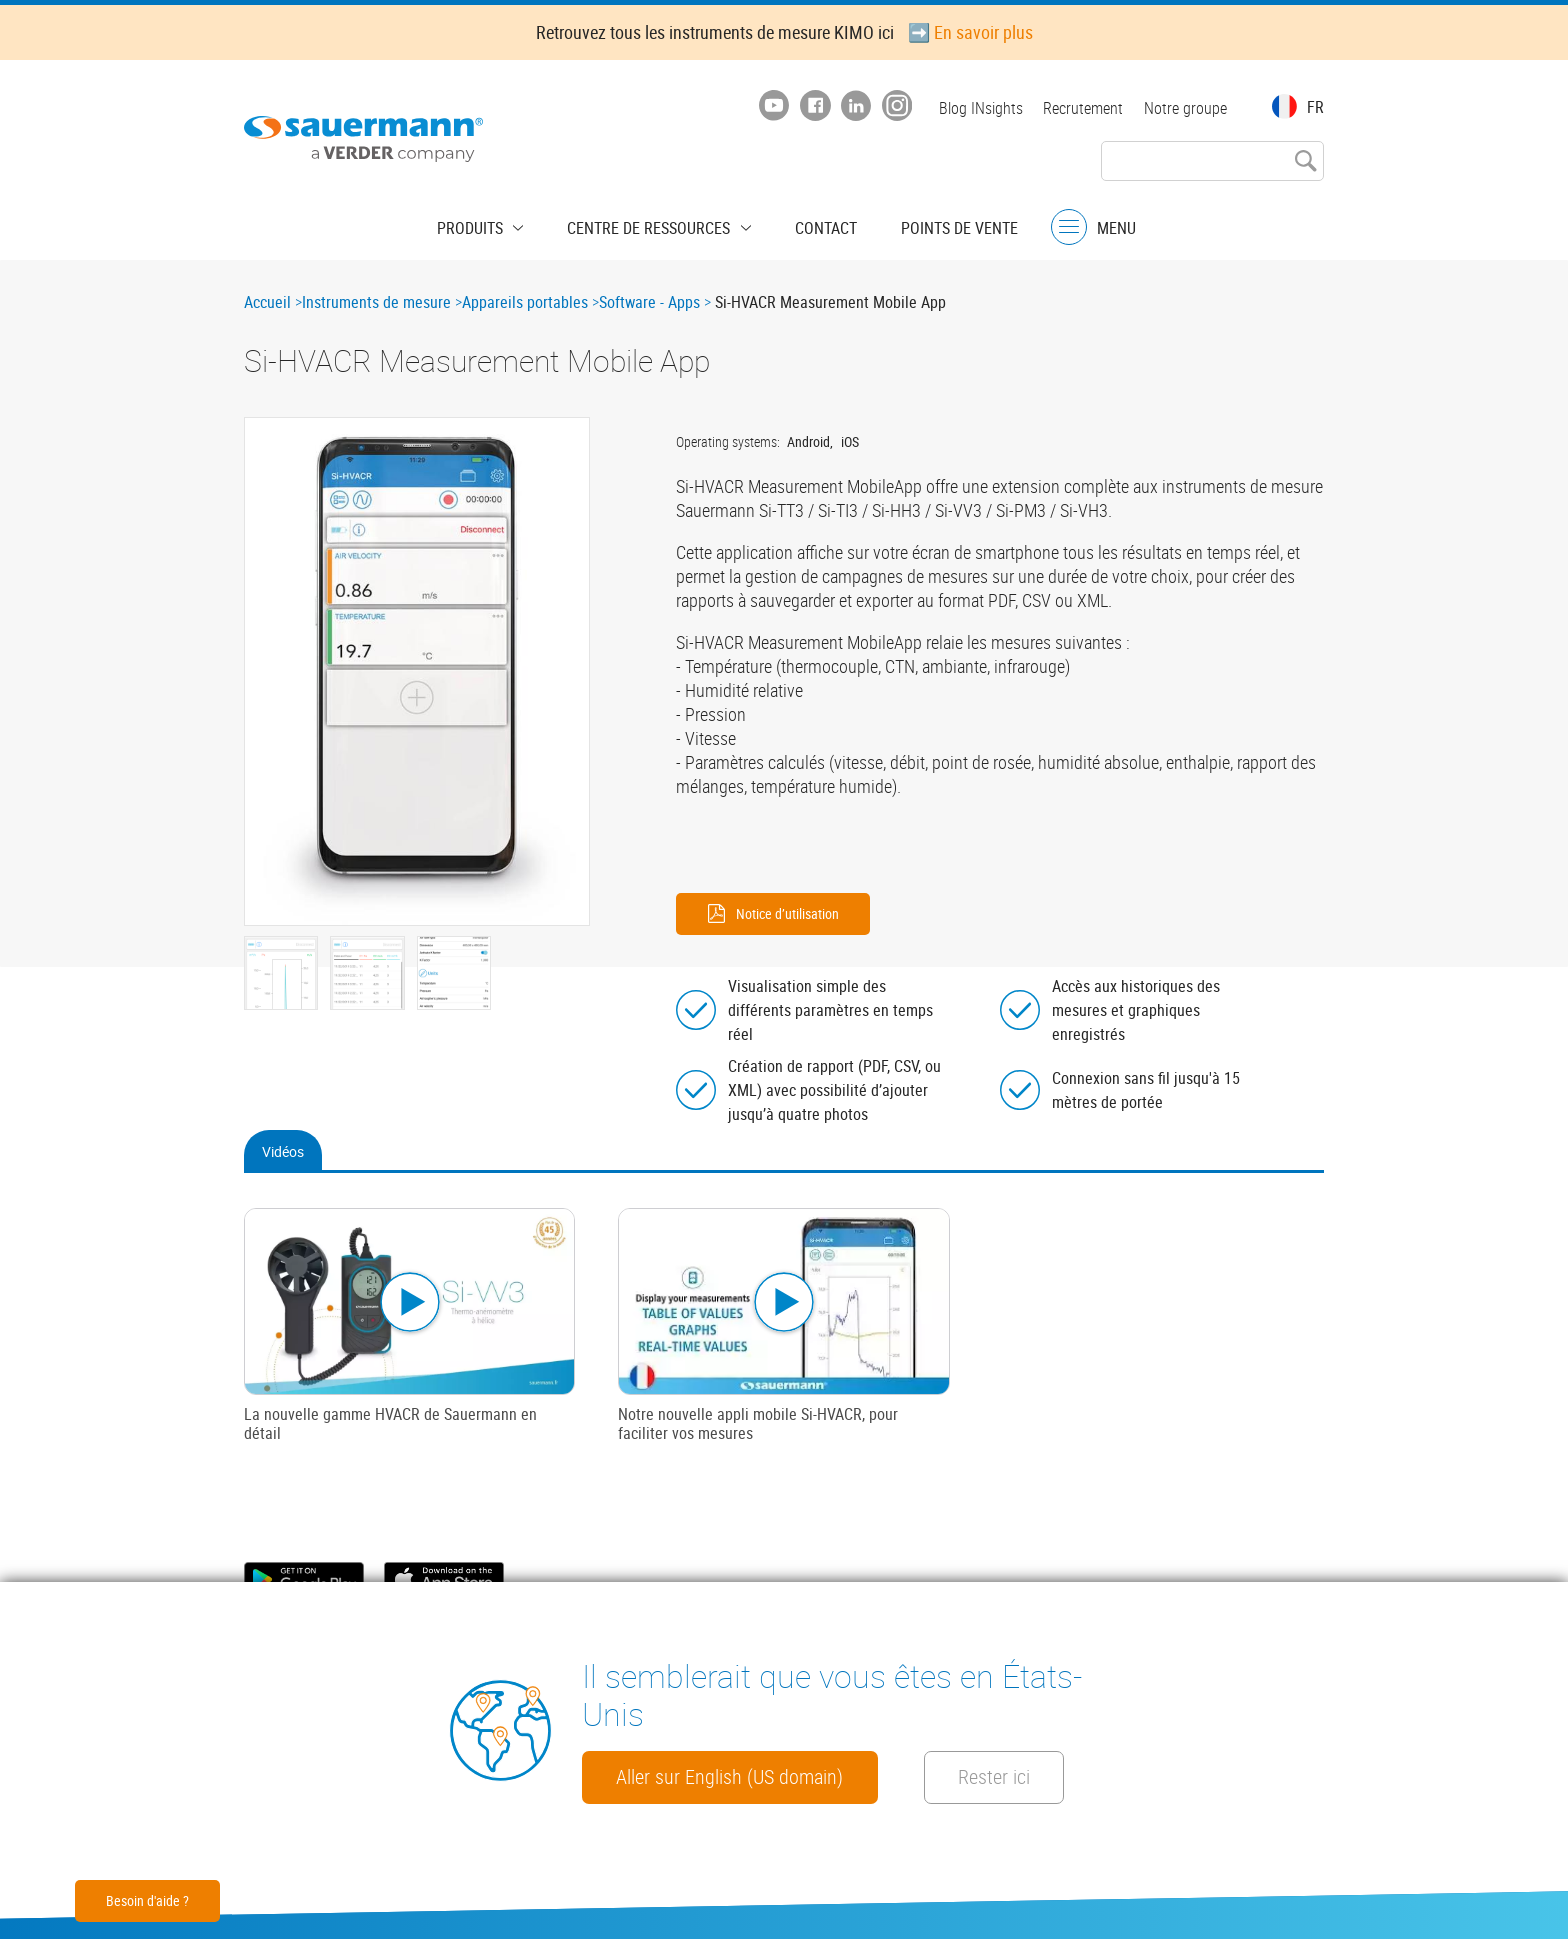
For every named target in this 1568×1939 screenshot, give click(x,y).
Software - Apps (649, 302)
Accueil (267, 302)
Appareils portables (525, 302)
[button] (417, 671)
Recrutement (1080, 108)
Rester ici (660, 1776)
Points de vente (939, 225)
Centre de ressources (654, 225)
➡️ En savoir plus (970, 32)
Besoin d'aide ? (147, 1900)
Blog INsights (974, 108)
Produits (491, 225)
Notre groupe (1185, 108)
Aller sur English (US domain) (747, 1720)
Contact (816, 225)
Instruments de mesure (376, 302)
